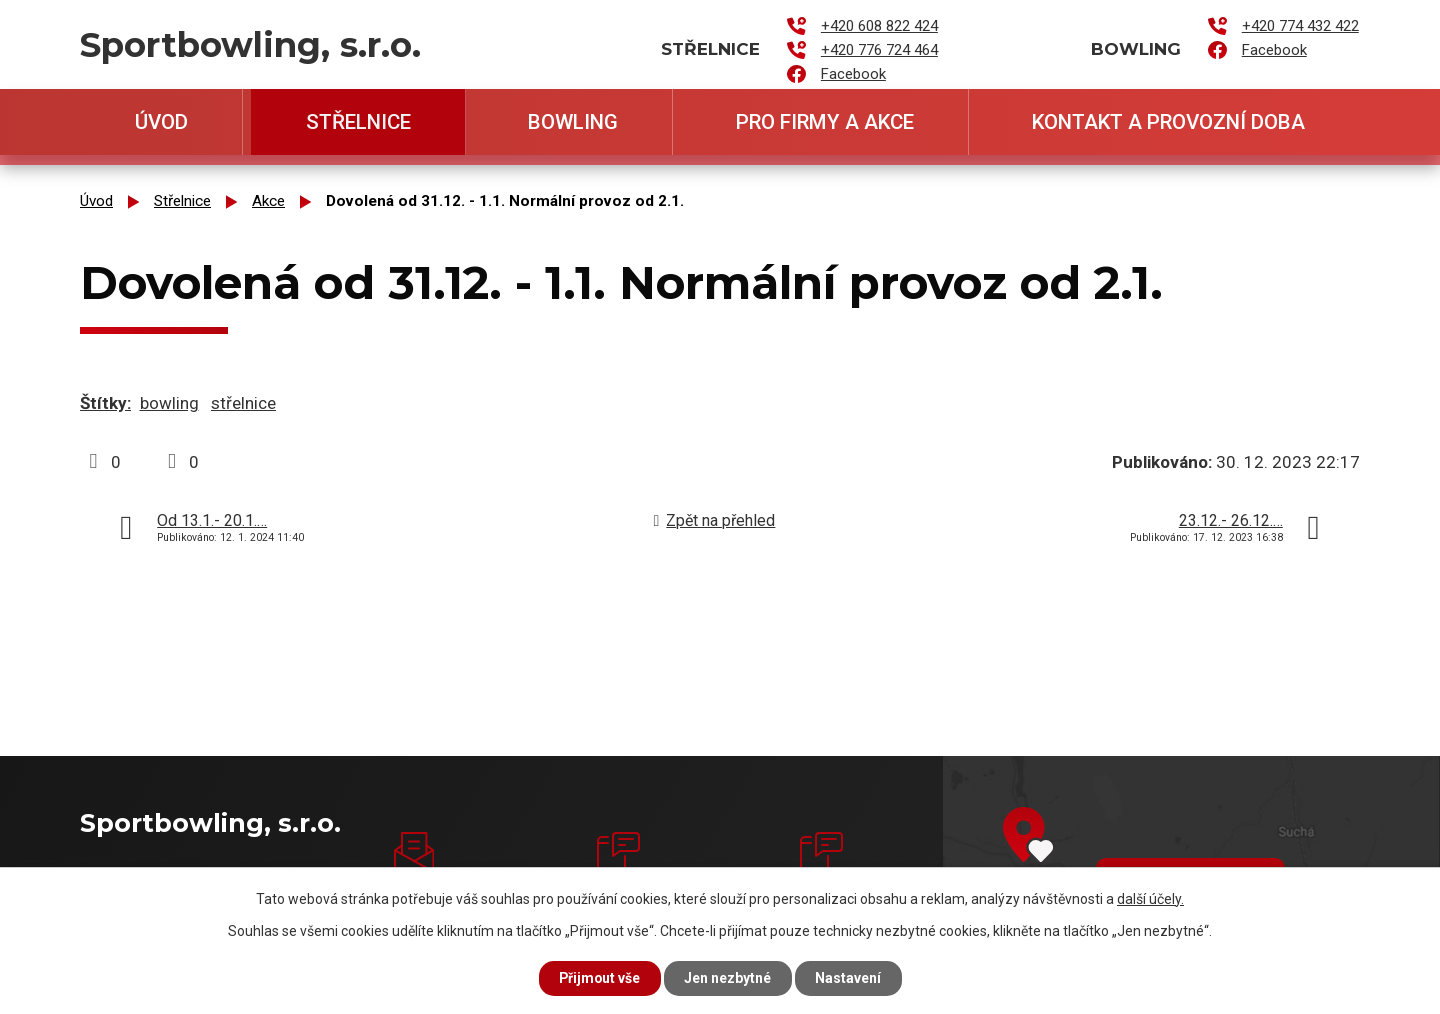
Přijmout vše (598, 978)
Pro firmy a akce (825, 122)
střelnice (243, 403)
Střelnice (358, 122)
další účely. (1150, 898)
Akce (268, 201)
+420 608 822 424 (879, 26)
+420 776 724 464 (879, 50)
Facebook (853, 74)
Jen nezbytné (728, 978)
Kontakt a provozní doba (1168, 122)
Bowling (573, 122)
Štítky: (105, 403)
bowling (169, 403)
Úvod (161, 122)
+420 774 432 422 (1300, 26)
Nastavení (850, 978)
